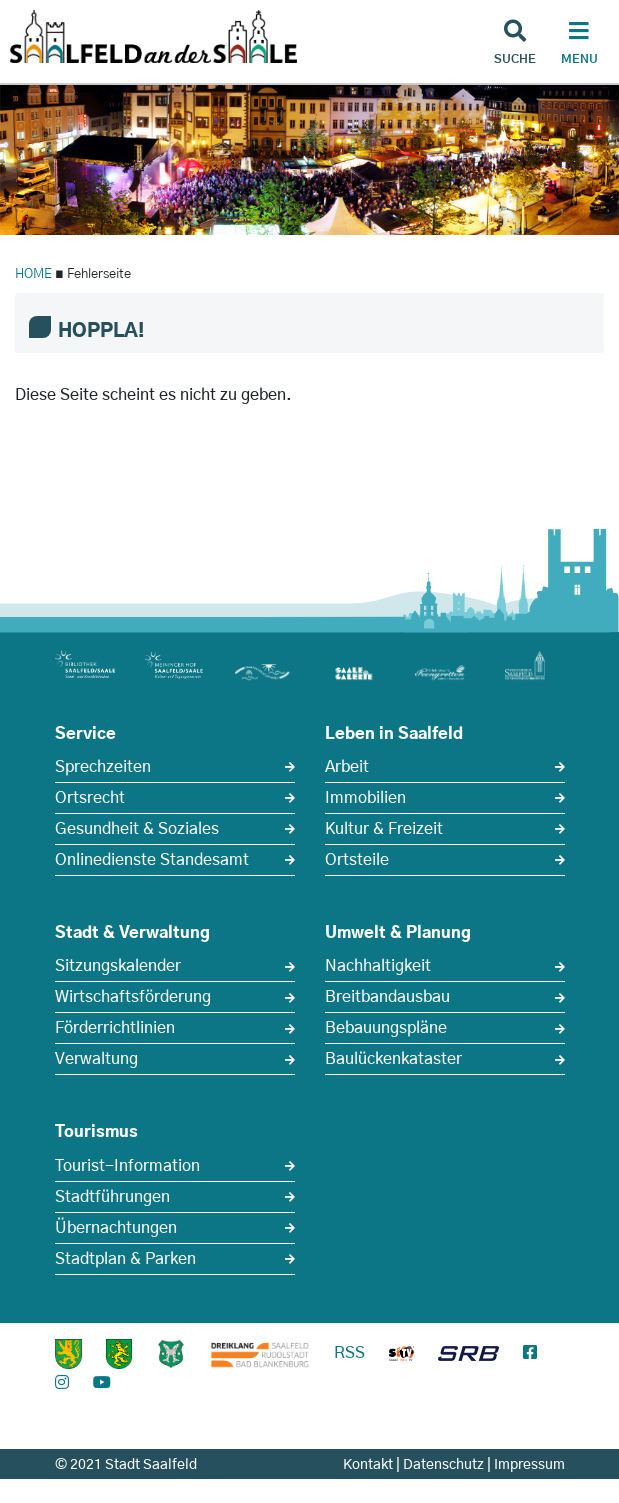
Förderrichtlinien (115, 1028)
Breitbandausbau (387, 997)
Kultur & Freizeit (384, 829)
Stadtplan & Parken (125, 1259)
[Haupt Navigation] (579, 45)
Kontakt (368, 1465)
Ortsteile (357, 860)
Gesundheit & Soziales (137, 829)
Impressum (529, 1465)
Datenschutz (443, 1465)
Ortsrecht (90, 798)
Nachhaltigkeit (378, 966)
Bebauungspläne (386, 1028)
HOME (33, 274)
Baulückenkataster (393, 1059)
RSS (349, 1353)
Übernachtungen (116, 1228)
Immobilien (365, 798)
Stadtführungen (112, 1197)
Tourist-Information (127, 1166)
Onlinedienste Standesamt (152, 860)
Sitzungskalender (118, 966)
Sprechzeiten (103, 767)
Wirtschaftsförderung (133, 997)
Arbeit (347, 767)
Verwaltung (96, 1059)
